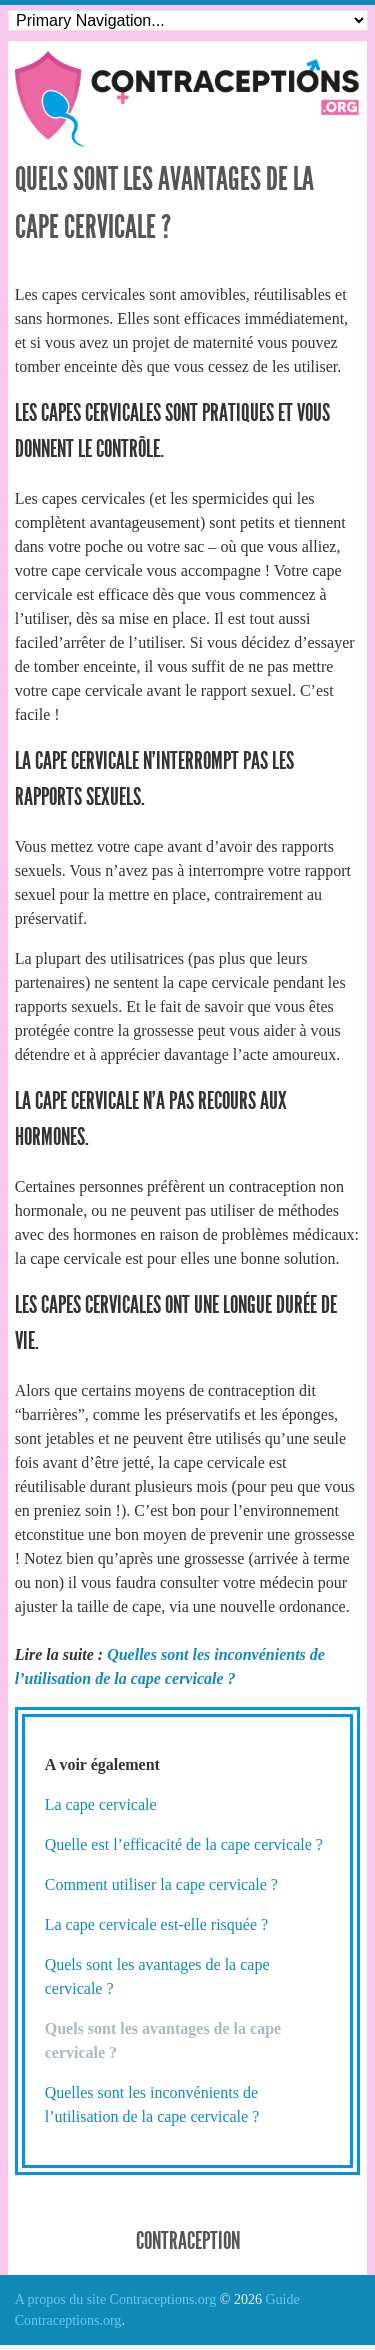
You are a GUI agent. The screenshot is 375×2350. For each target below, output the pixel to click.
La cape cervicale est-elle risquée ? (156, 1924)
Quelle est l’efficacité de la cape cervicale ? (184, 1844)
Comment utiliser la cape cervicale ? (161, 1884)
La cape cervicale (101, 1804)
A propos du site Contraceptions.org (116, 2299)
